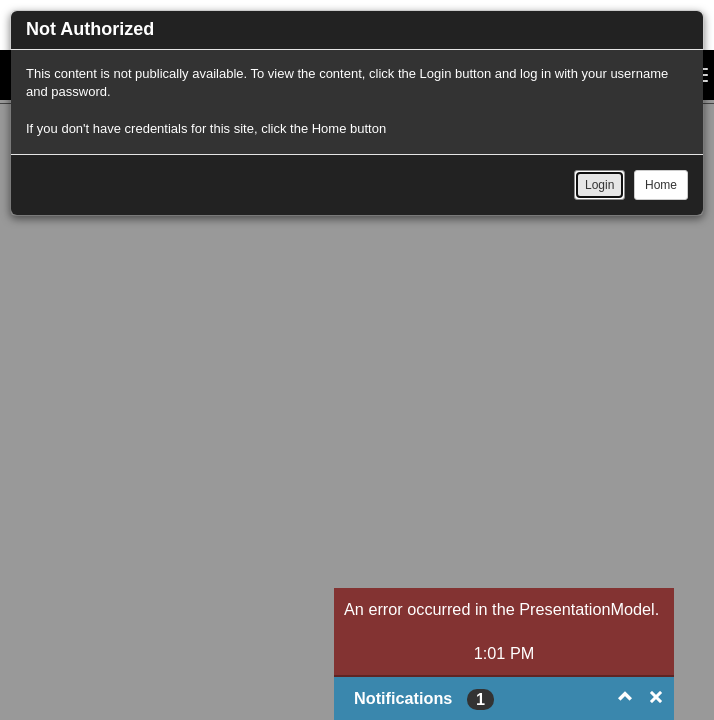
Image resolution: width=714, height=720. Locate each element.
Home (661, 185)
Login (599, 185)
